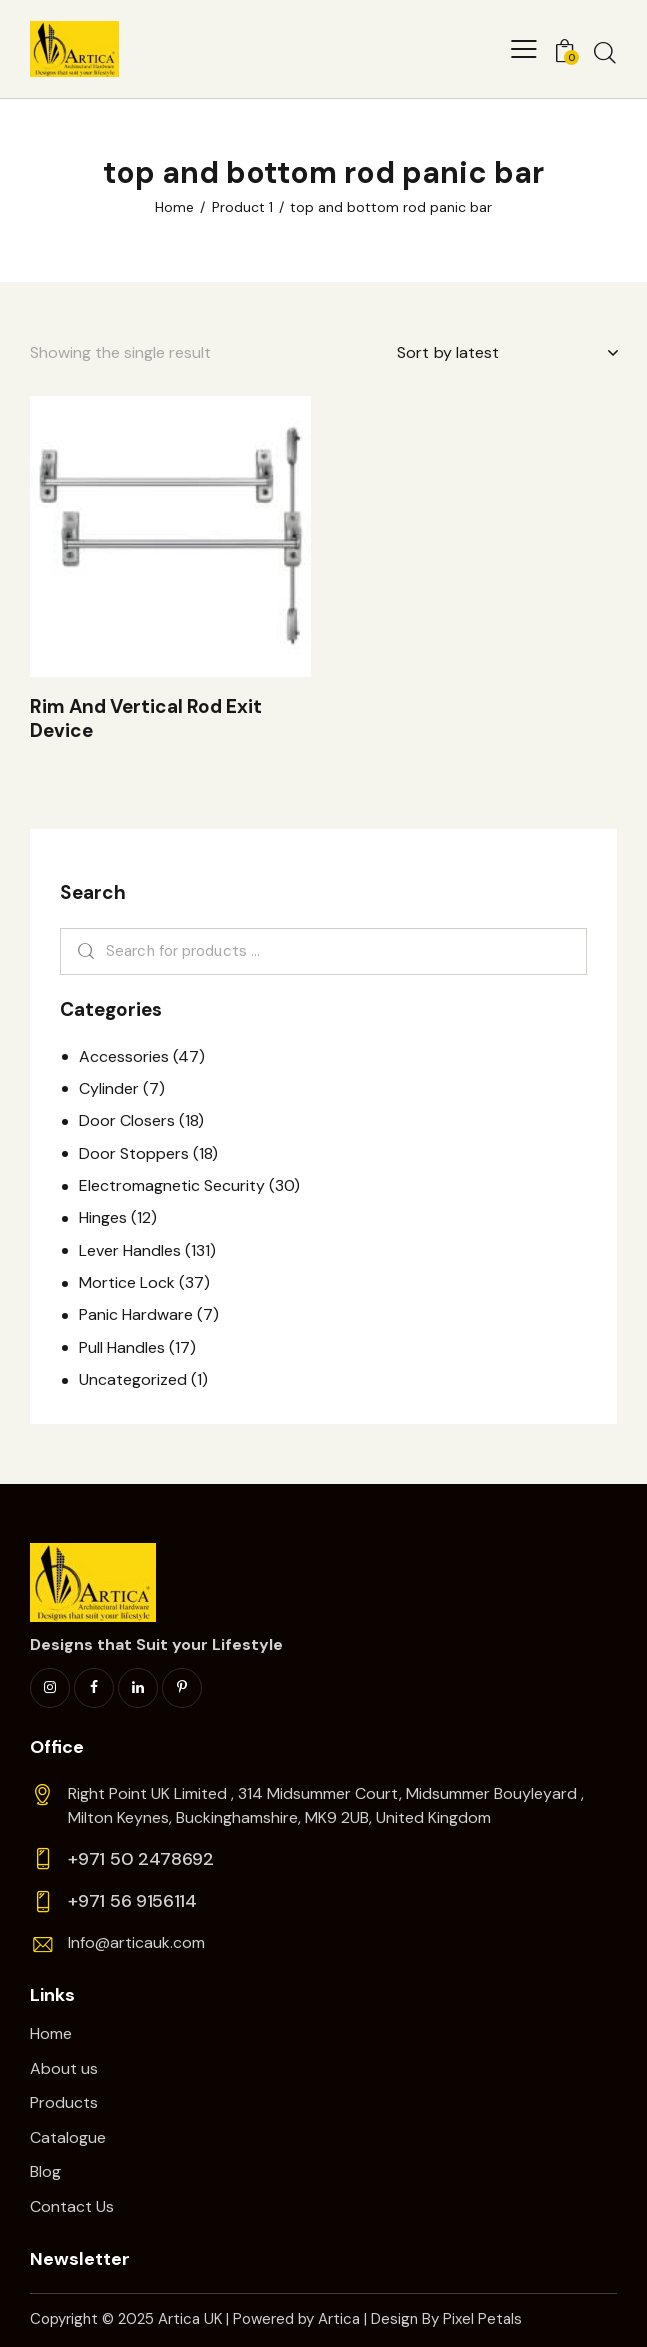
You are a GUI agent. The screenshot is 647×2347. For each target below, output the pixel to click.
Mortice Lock (127, 1282)
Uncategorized (133, 1379)
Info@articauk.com (136, 1942)
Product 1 (242, 207)
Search (82, 952)
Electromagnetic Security (172, 1185)
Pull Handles (122, 1347)
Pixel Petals (482, 2319)
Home (174, 207)
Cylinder (109, 1088)
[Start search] (605, 52)
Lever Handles (130, 1250)
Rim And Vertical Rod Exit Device (146, 719)
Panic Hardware (136, 1314)
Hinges (103, 1217)
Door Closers (127, 1120)
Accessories (124, 1056)
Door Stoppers (134, 1153)
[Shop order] (507, 353)
